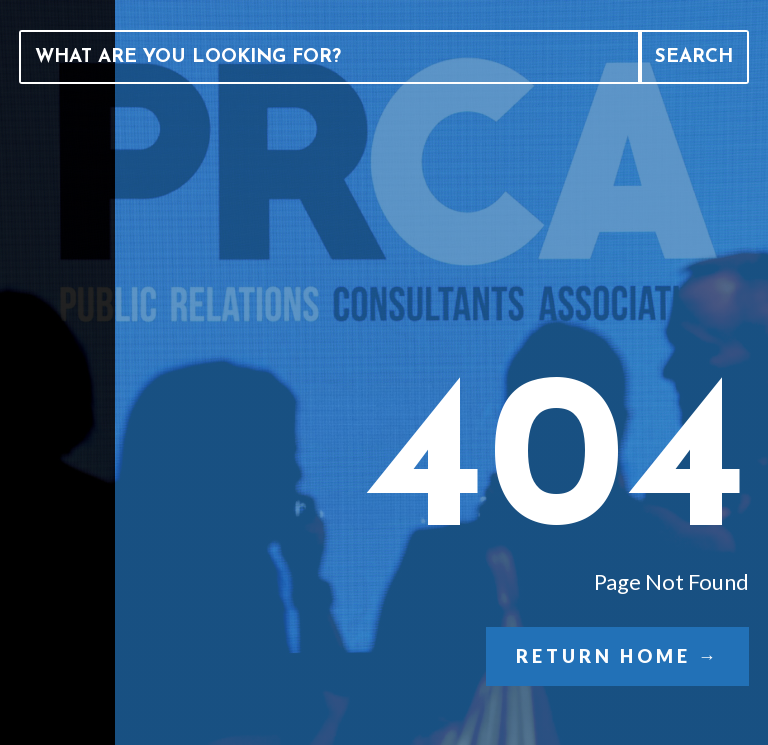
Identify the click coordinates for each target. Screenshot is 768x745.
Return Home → (618, 656)
